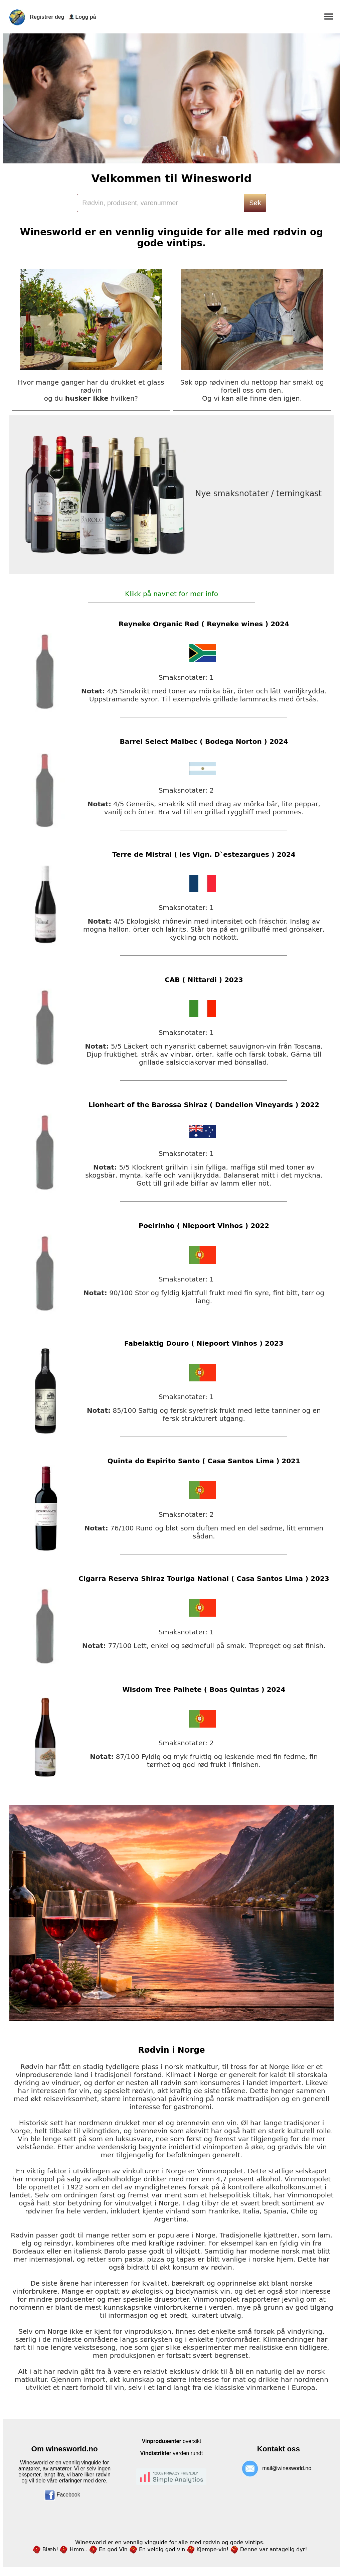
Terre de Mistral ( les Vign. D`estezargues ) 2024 (204, 854)
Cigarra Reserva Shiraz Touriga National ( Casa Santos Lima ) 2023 (203, 1579)
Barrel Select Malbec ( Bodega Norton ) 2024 (204, 741)
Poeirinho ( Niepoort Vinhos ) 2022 (204, 1226)
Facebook (62, 2494)
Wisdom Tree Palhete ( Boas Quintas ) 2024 (203, 1689)
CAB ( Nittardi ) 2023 (204, 980)
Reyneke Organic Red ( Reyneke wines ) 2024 (204, 624)
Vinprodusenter (161, 2441)
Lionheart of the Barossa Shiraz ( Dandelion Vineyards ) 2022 (204, 1105)
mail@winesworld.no (286, 2468)
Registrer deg (47, 17)
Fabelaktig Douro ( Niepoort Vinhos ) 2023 (204, 1343)
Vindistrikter (155, 2453)
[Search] (160, 203)
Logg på (85, 17)
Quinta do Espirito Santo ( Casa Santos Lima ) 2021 (204, 1461)
